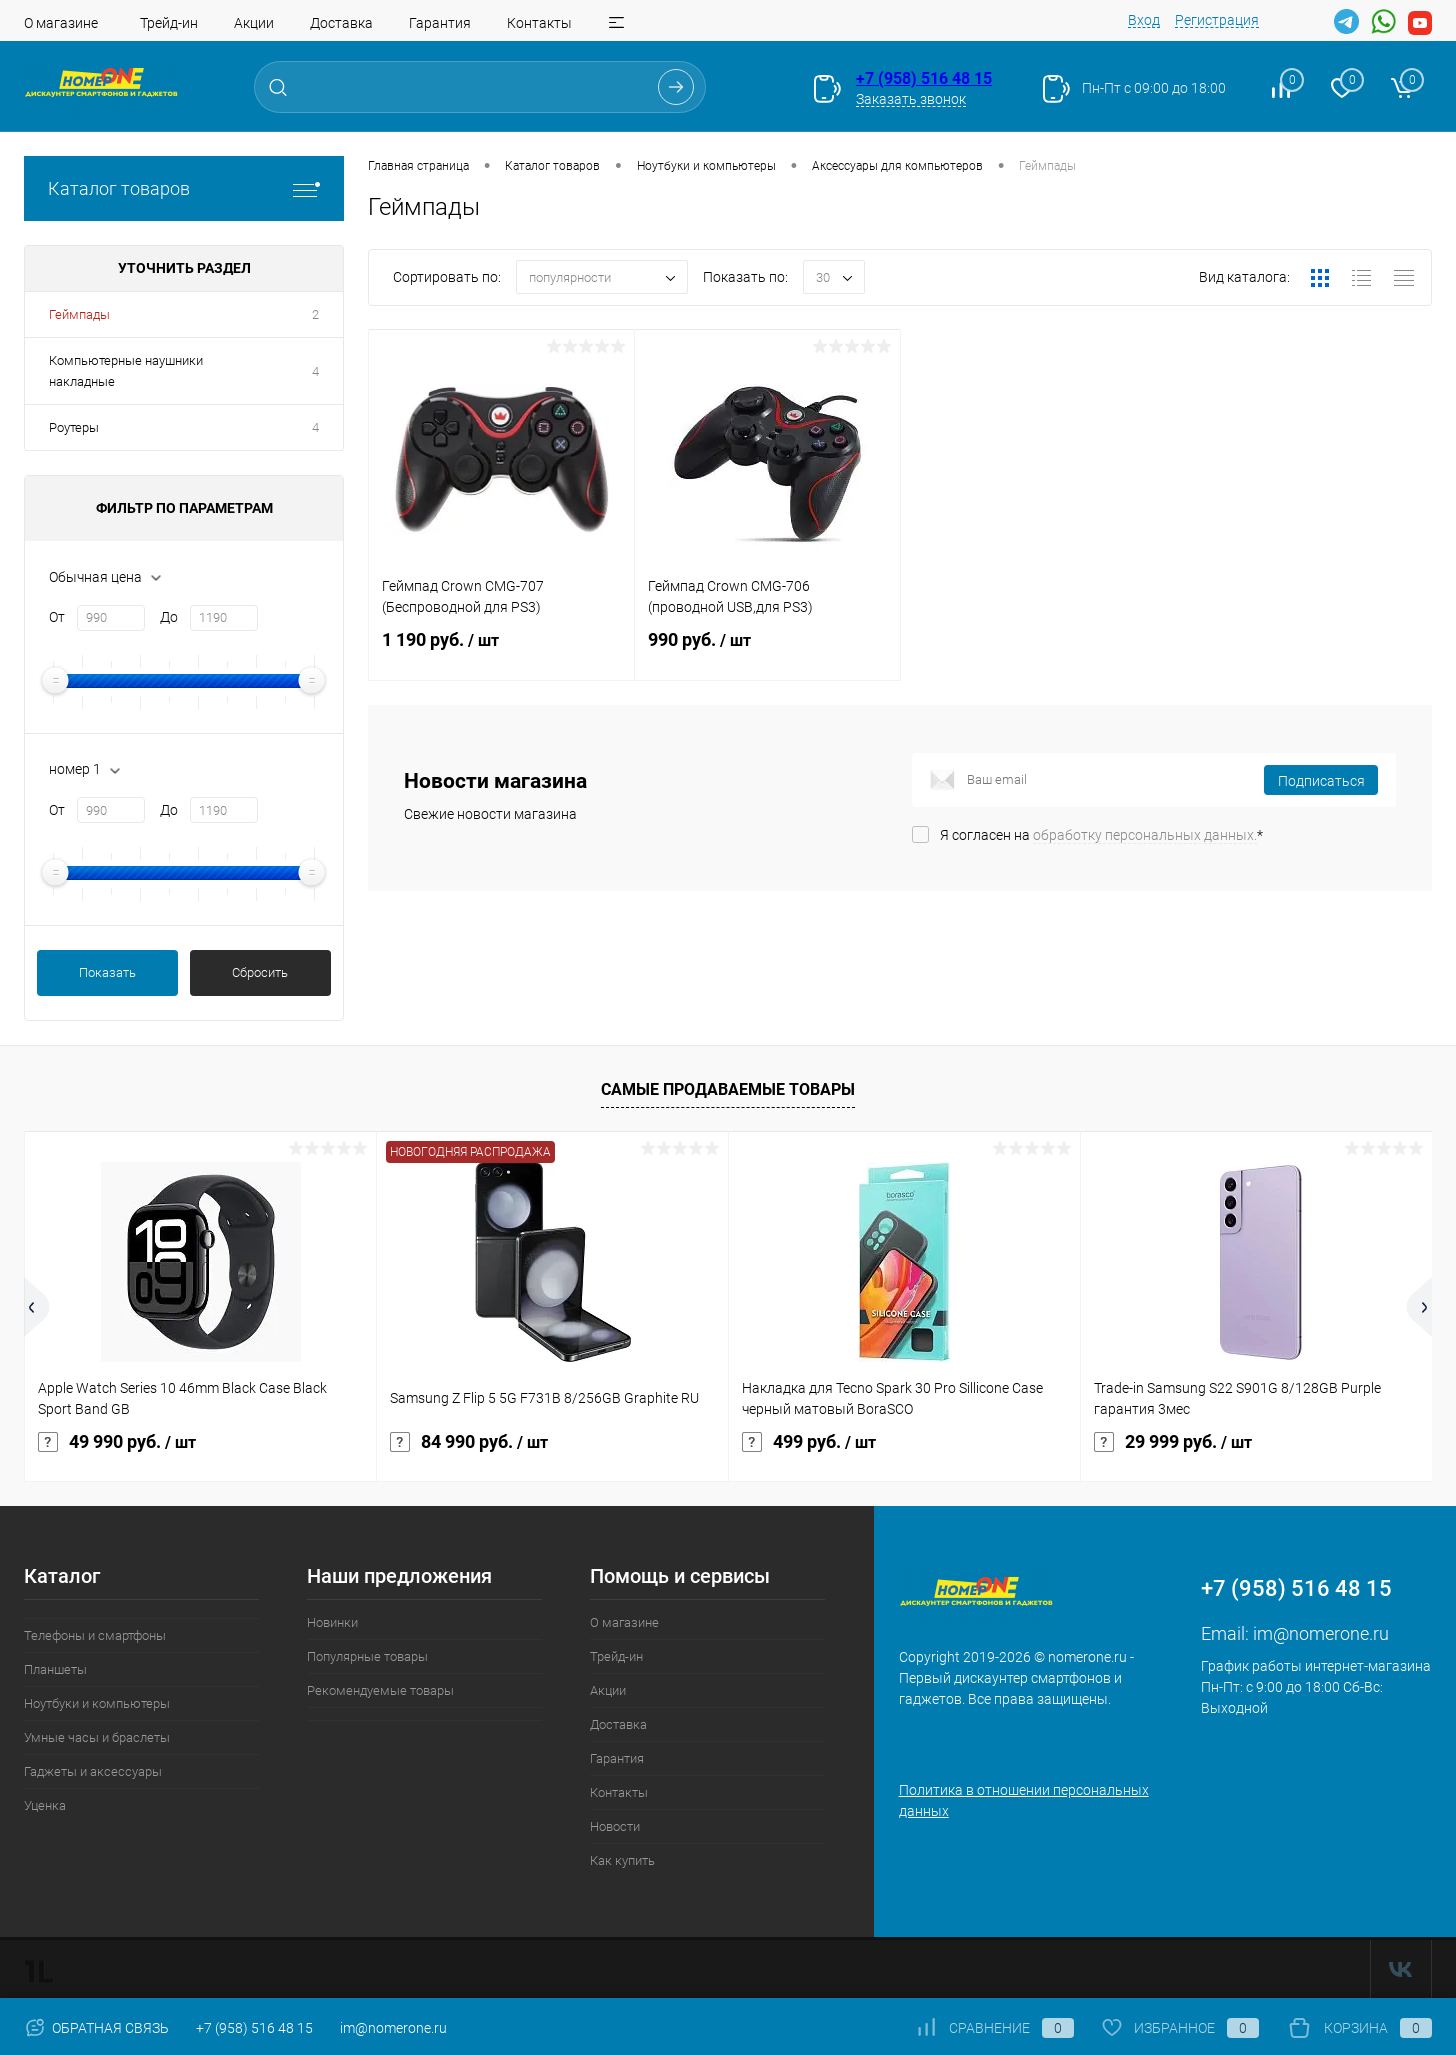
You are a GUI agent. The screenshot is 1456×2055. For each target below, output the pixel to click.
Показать (107, 972)
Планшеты (55, 1669)
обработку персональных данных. (1145, 835)
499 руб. (809, 1442)
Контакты (539, 23)
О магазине (61, 23)
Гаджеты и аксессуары (93, 1771)
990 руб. (767, 652)
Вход (1144, 20)
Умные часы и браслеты (97, 1737)
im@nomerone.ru (1321, 1633)
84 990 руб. (469, 1442)
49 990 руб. (117, 1442)
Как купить (622, 1860)
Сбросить (260, 972)
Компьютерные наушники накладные (126, 371)
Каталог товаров (184, 188)
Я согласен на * (1101, 835)
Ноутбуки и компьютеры (97, 1703)
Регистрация (1217, 20)
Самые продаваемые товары (728, 1089)
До (169, 617)
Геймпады (79, 314)
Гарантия (440, 23)
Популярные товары (367, 1656)
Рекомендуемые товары (380, 1690)
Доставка (341, 23)
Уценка (45, 1805)
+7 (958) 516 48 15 (924, 78)
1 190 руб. (501, 652)
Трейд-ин (169, 23)
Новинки (332, 1622)
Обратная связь (96, 2028)
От (57, 617)
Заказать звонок (911, 99)
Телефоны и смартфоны (95, 1635)
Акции (254, 23)
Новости (615, 1826)
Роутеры (74, 427)
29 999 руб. (1173, 1442)
